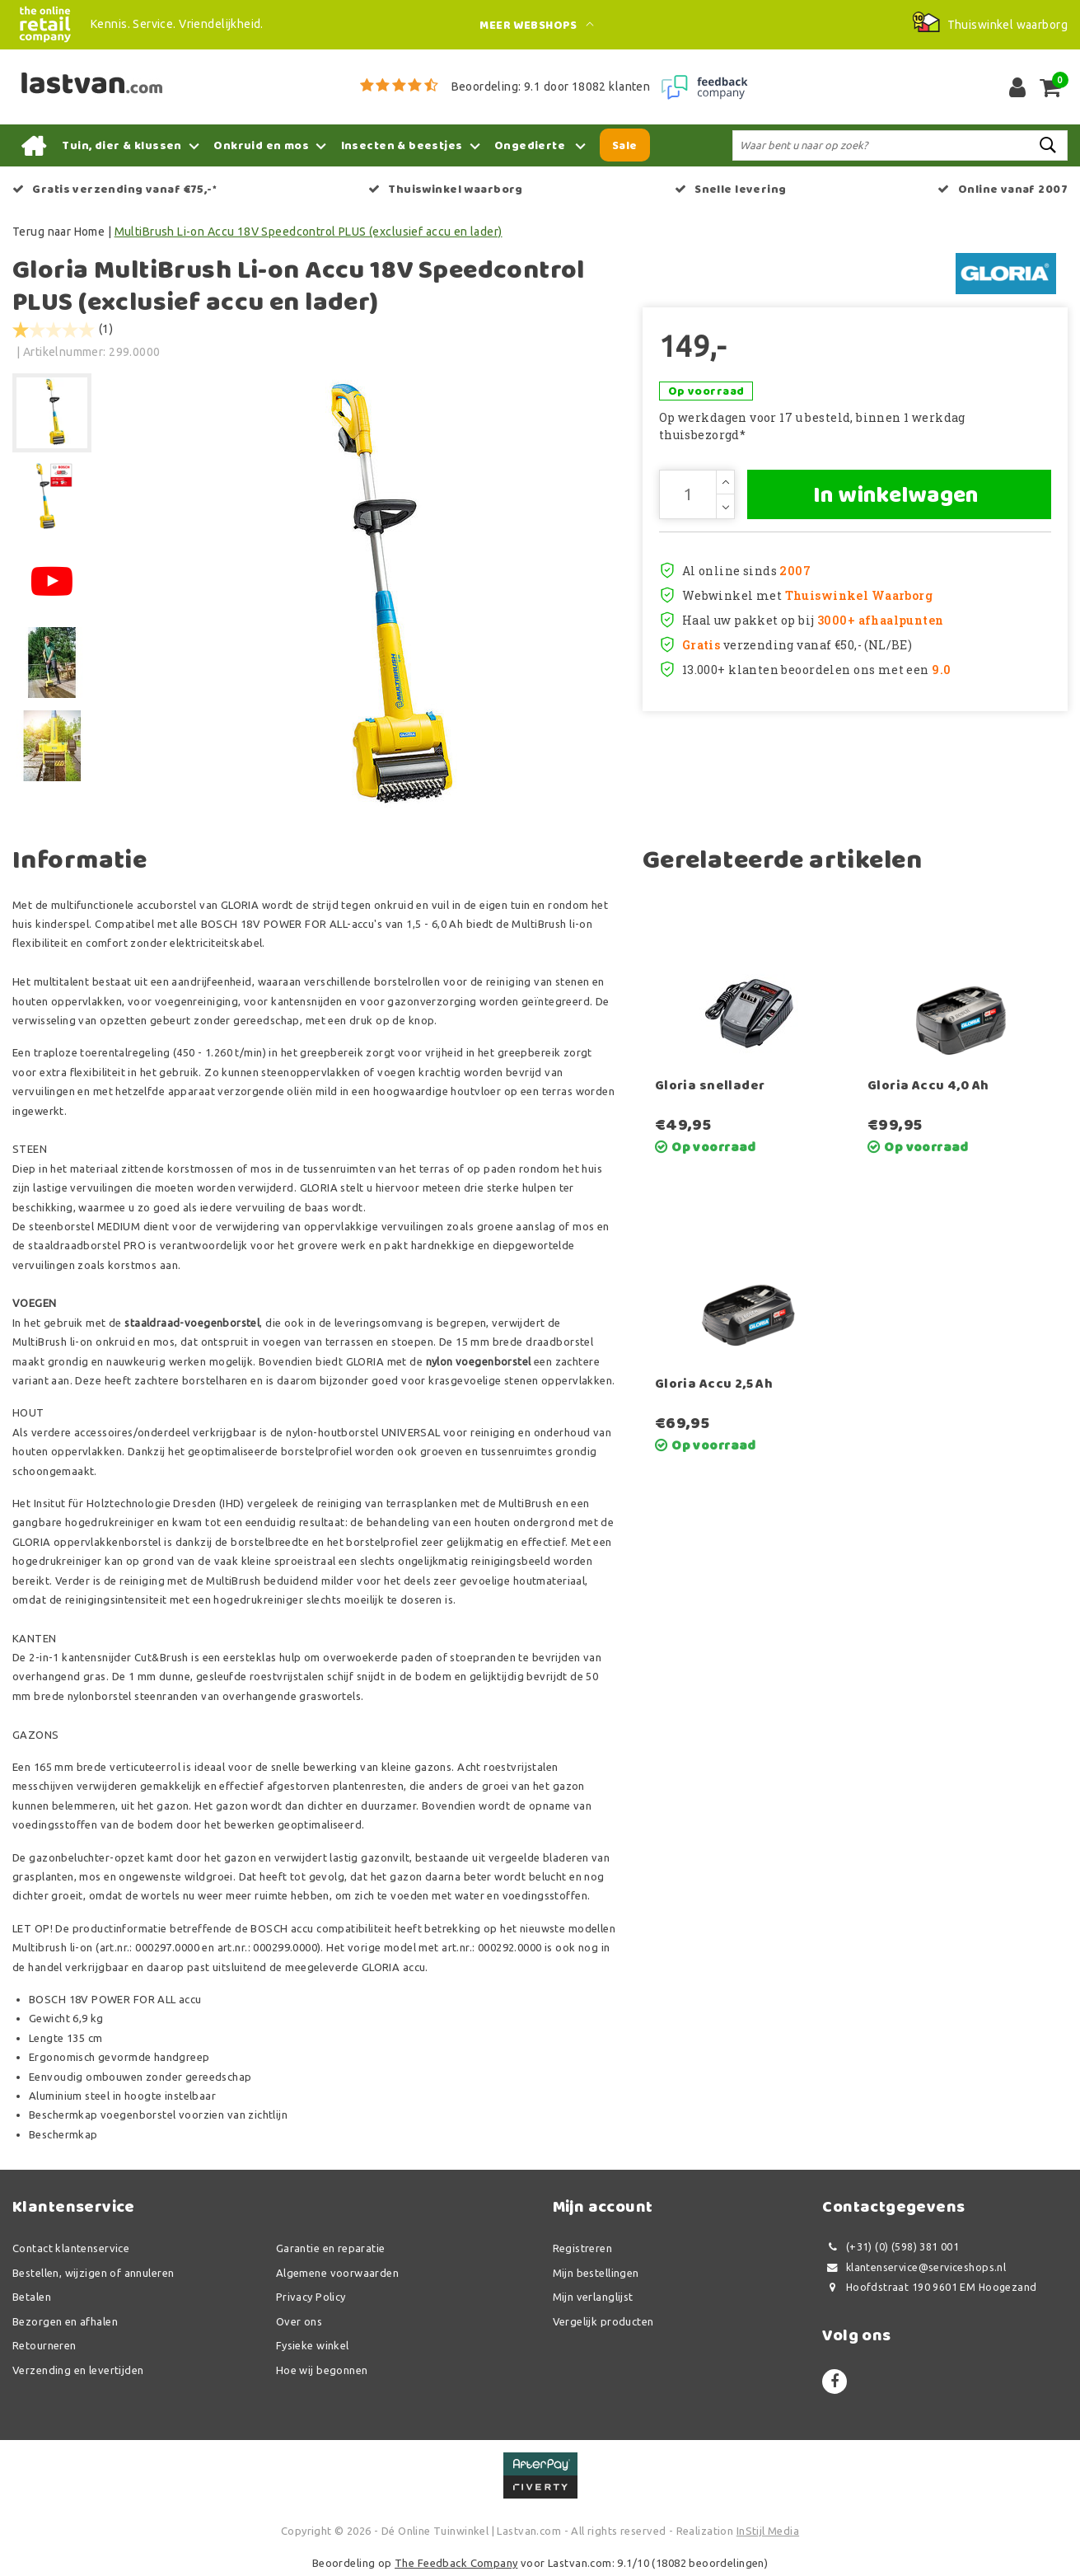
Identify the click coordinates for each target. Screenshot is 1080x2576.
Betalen (31, 2296)
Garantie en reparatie (331, 2248)
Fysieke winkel (312, 2345)
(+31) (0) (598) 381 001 (890, 2247)
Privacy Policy (311, 2296)
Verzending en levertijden (78, 2370)
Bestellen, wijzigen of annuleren (93, 2273)
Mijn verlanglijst (593, 2296)
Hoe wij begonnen (322, 2370)
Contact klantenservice (70, 2248)
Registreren (583, 2248)
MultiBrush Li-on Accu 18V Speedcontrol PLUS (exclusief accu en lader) (309, 231)
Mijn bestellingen (596, 2273)
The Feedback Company (456, 2563)
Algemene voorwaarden (337, 2273)
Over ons (299, 2321)
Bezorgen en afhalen (65, 2321)
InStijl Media (767, 2530)
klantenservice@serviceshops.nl (914, 2267)
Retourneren (44, 2345)
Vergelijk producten (603, 2321)
